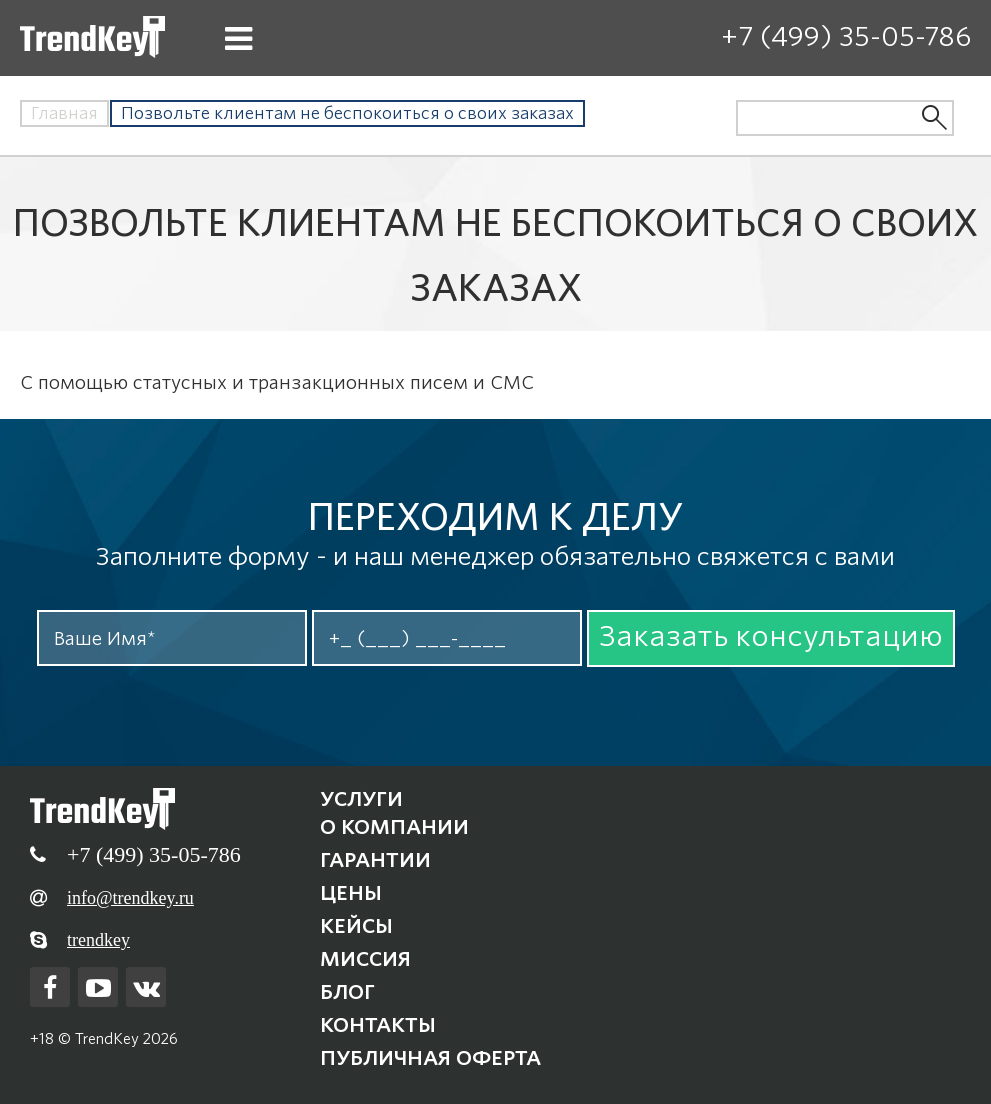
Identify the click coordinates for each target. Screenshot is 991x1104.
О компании (394, 827)
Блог (347, 992)
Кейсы (356, 926)
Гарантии (375, 860)
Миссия (365, 959)
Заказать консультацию (771, 636)
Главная (64, 113)
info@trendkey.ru (130, 898)
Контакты (378, 1025)
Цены (351, 893)
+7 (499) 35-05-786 (846, 36)
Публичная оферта (430, 1058)
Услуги (361, 799)
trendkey (98, 940)
